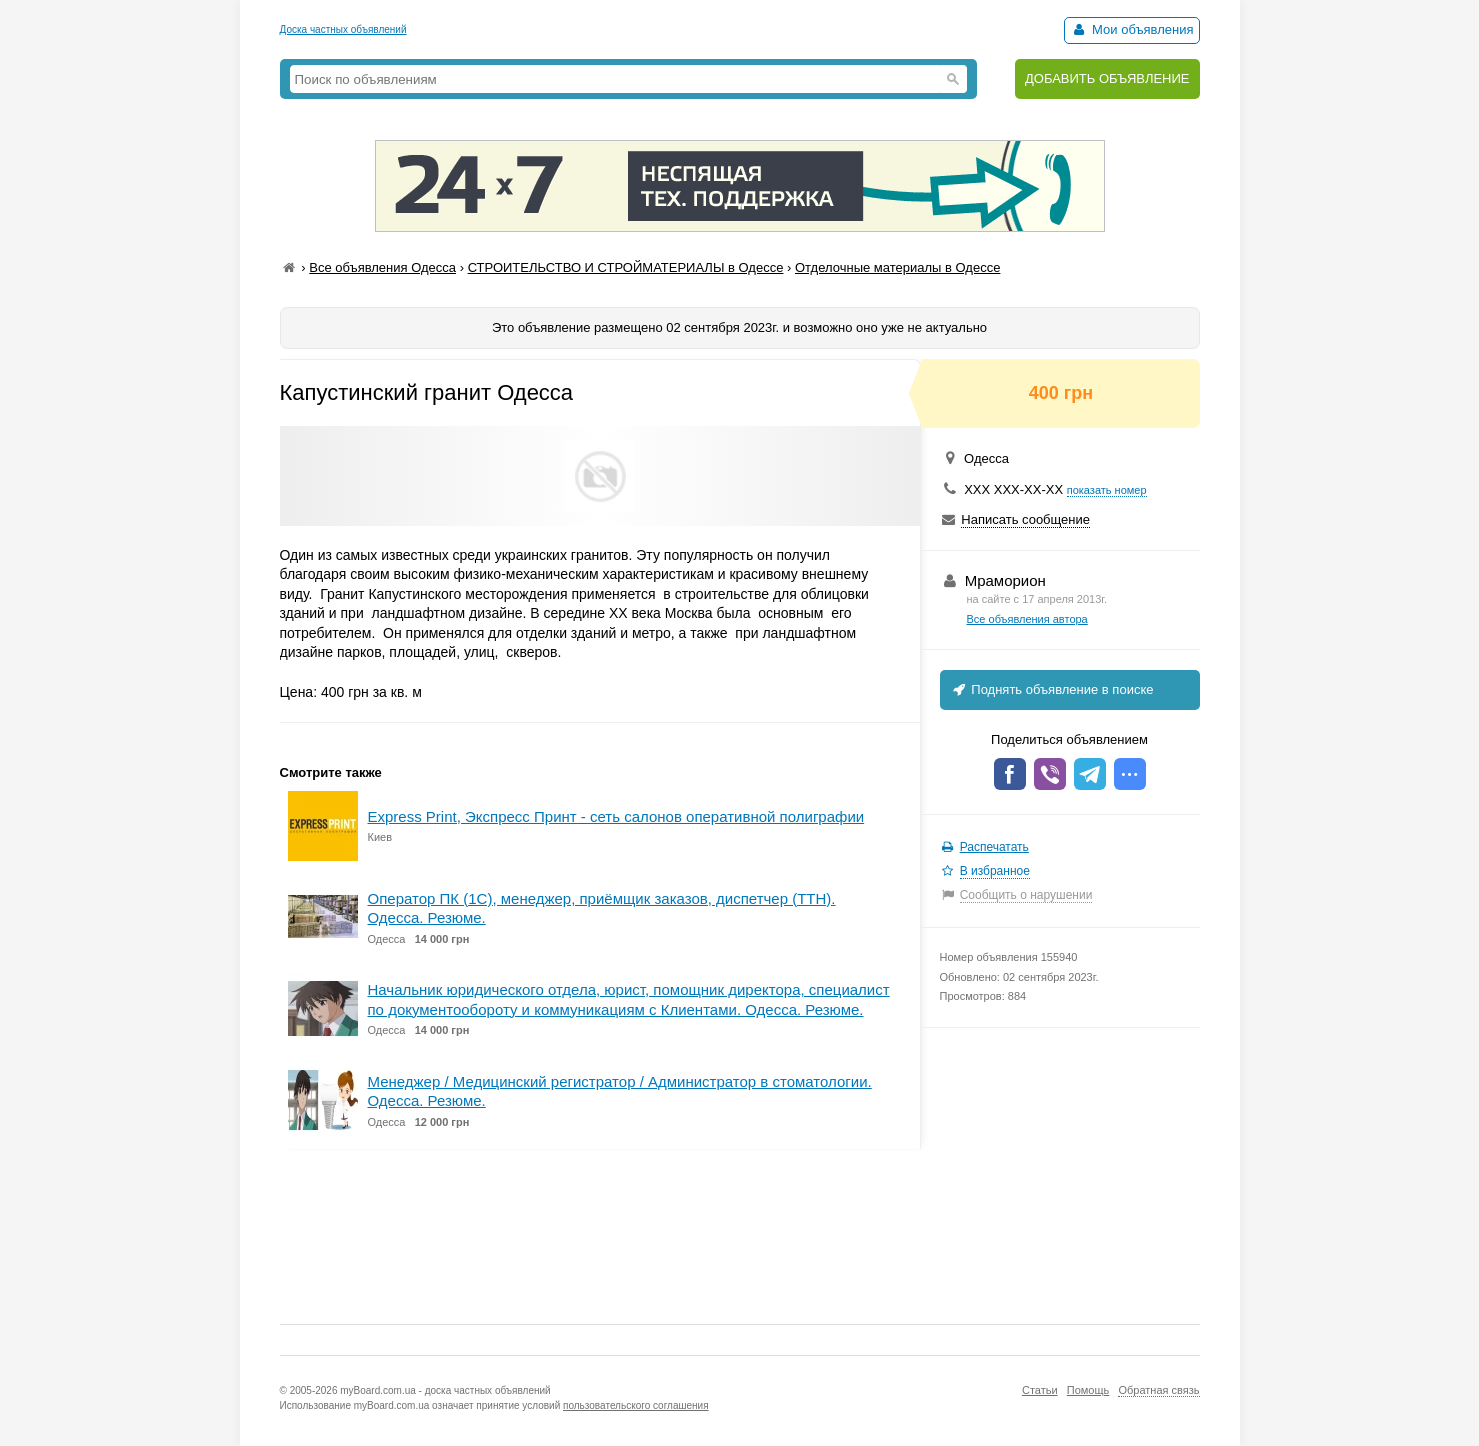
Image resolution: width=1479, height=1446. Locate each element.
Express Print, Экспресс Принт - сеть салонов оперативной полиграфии (616, 816)
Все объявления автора (1027, 619)
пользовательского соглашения (636, 1405)
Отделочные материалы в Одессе (897, 267)
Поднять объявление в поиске (1052, 689)
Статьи (1040, 1390)
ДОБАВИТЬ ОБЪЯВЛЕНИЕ (1107, 78)
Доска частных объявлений (343, 29)
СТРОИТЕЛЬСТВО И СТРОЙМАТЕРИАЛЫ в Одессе (626, 267)
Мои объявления (1131, 29)
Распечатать (994, 847)
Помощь (1088, 1390)
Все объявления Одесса (382, 267)
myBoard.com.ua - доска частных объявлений (445, 1390)
